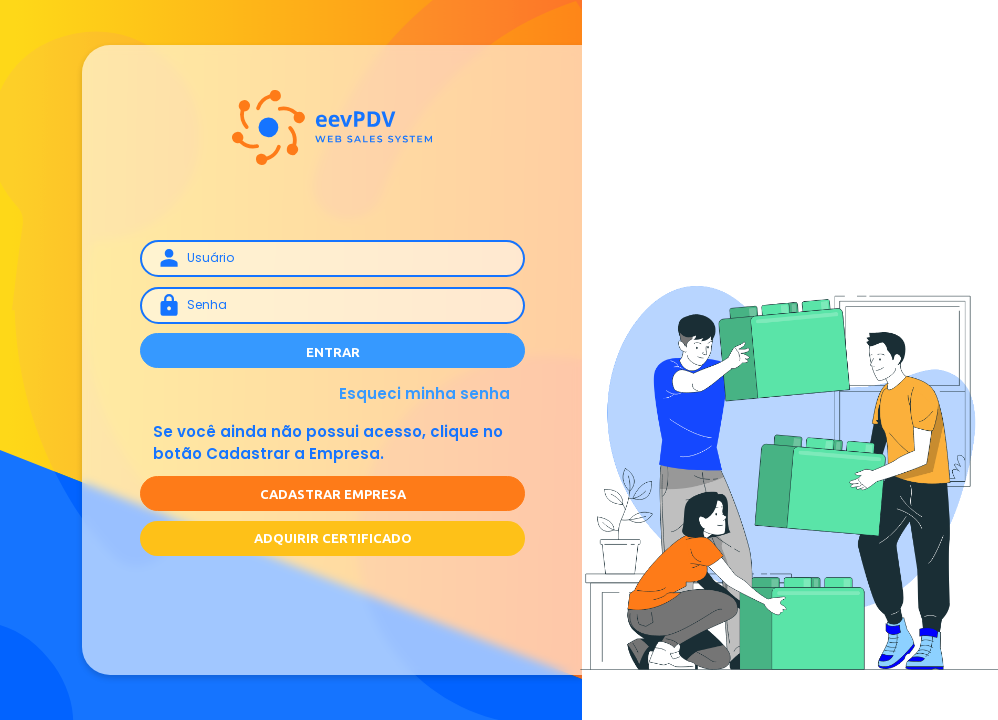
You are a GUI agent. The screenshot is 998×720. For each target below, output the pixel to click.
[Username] (332, 258)
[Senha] (332, 304)
